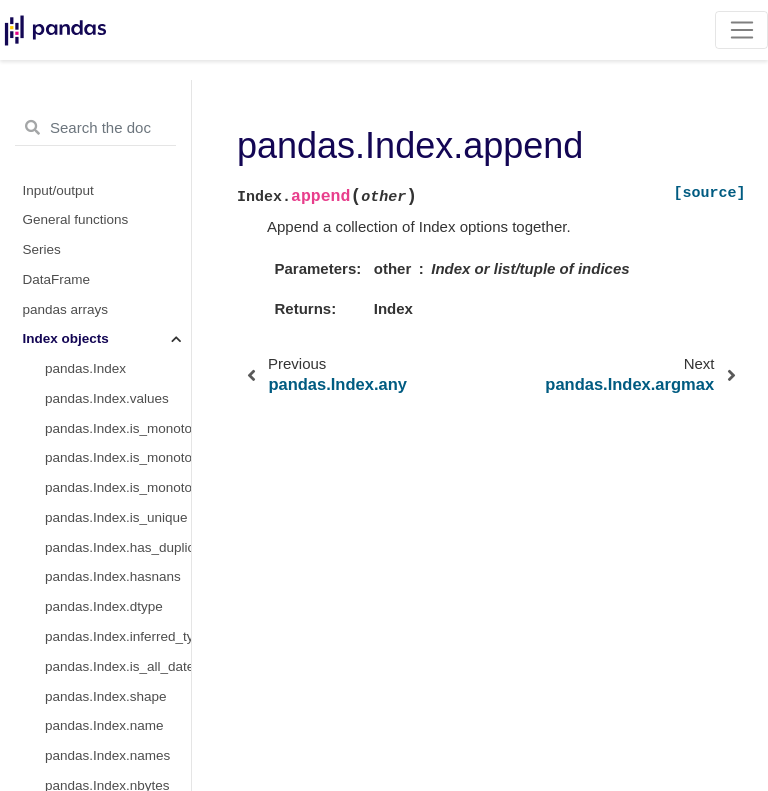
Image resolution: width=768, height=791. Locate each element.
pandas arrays (66, 309)
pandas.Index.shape (106, 696)
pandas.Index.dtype (104, 606)
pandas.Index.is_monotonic (118, 428)
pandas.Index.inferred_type (118, 636)
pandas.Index (85, 368)
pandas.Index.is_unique (116, 517)
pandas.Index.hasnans (113, 576)
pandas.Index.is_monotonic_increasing (118, 457)
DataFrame (57, 279)
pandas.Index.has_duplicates (118, 547)
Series (42, 249)
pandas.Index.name (104, 725)
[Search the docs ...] (95, 128)
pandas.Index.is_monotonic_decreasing (118, 487)
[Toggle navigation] (741, 30)
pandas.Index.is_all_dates (118, 666)
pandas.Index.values (107, 398)
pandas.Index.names (107, 755)
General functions (76, 219)
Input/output (58, 190)
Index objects (66, 338)
